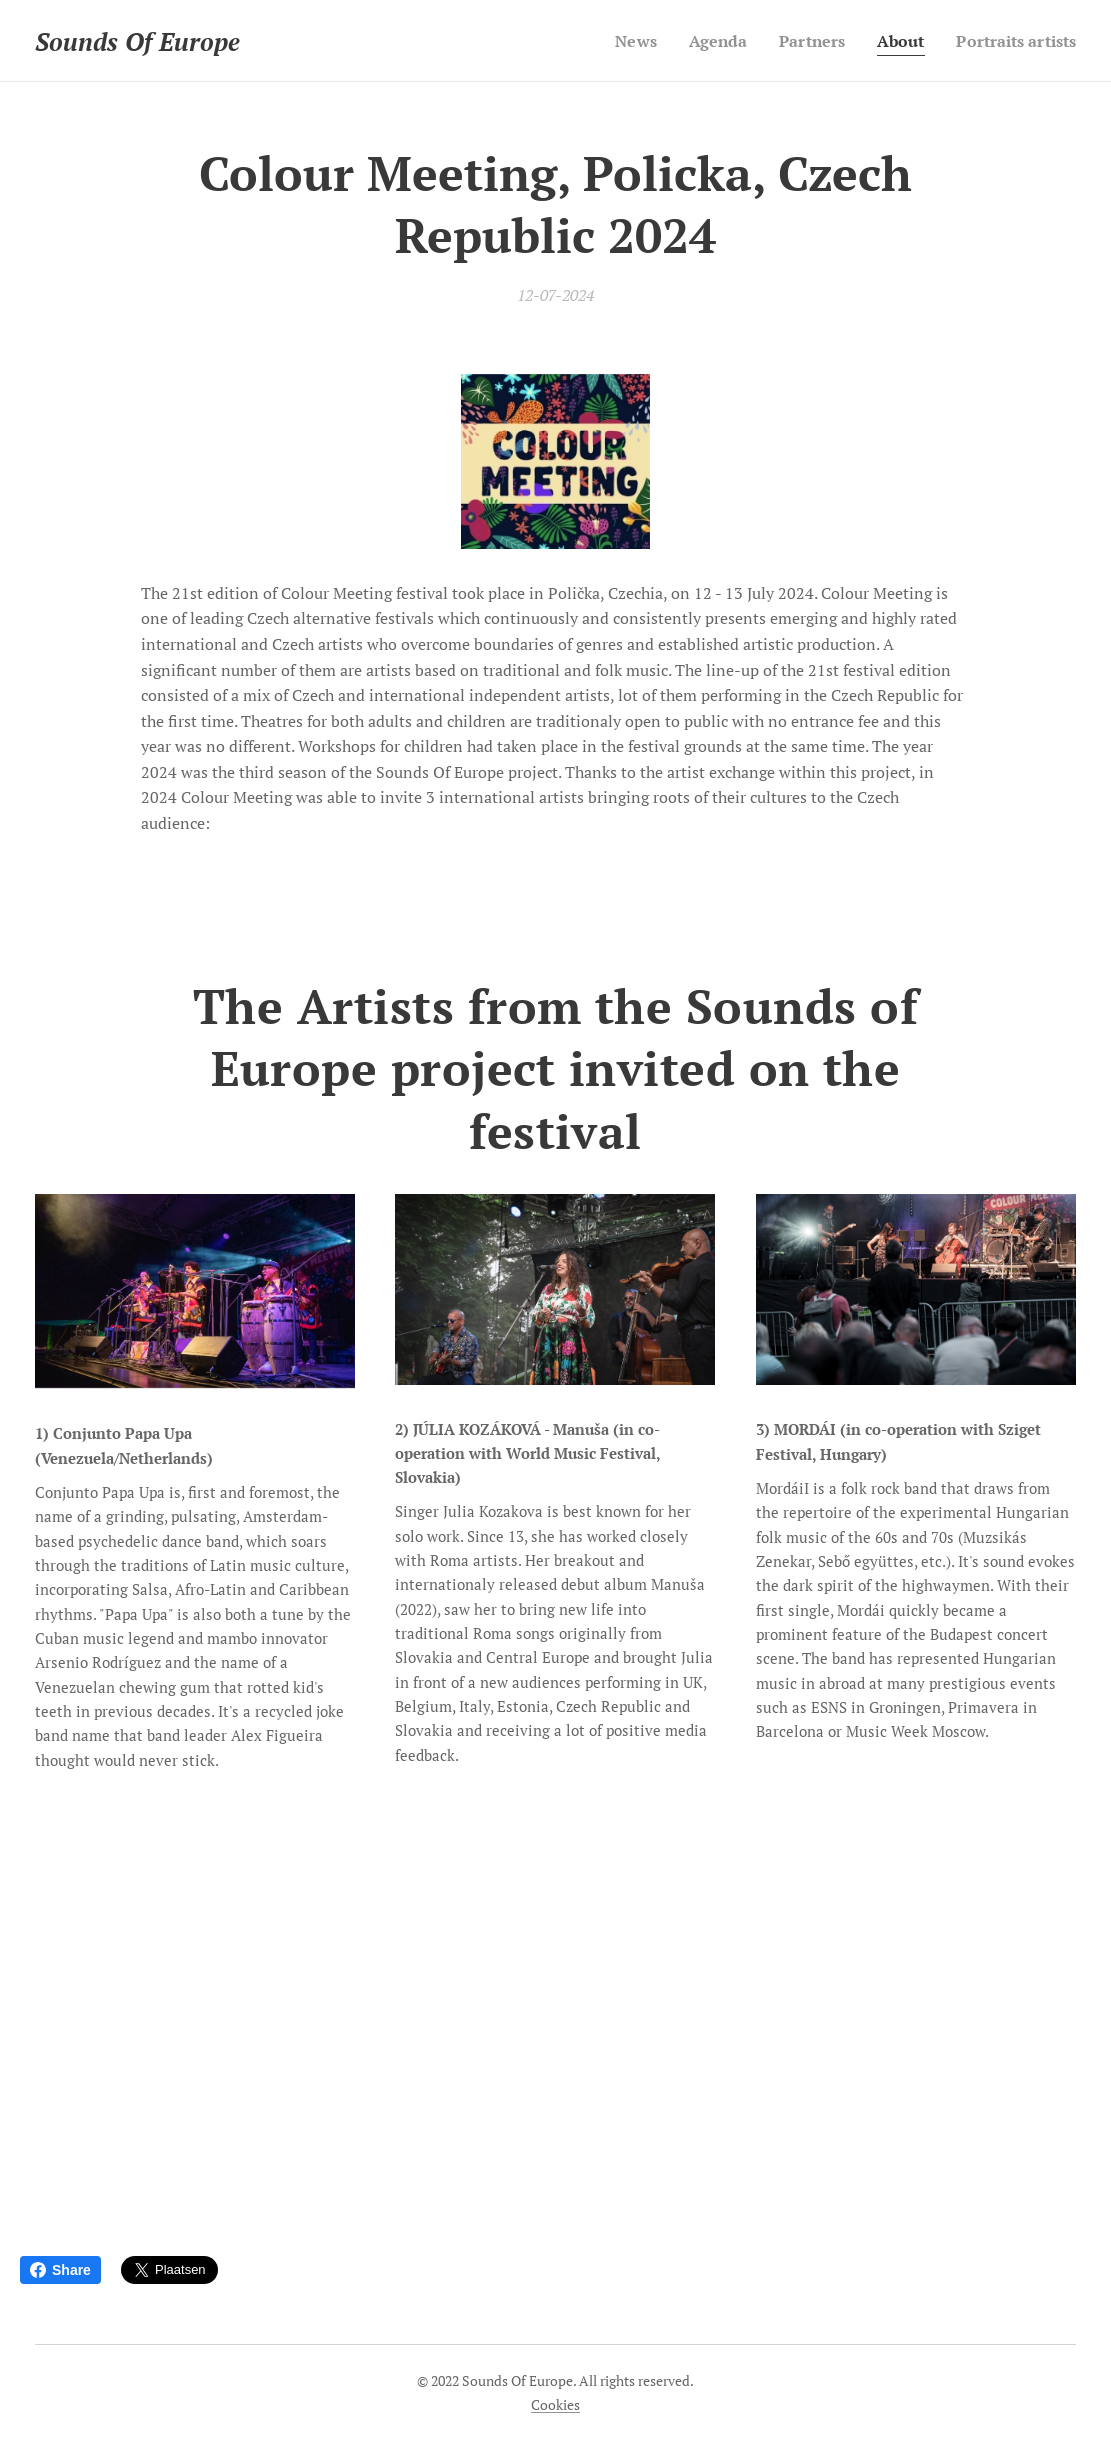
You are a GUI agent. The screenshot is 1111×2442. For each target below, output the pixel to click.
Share (60, 2270)
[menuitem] (614, 41)
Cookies (555, 2404)
